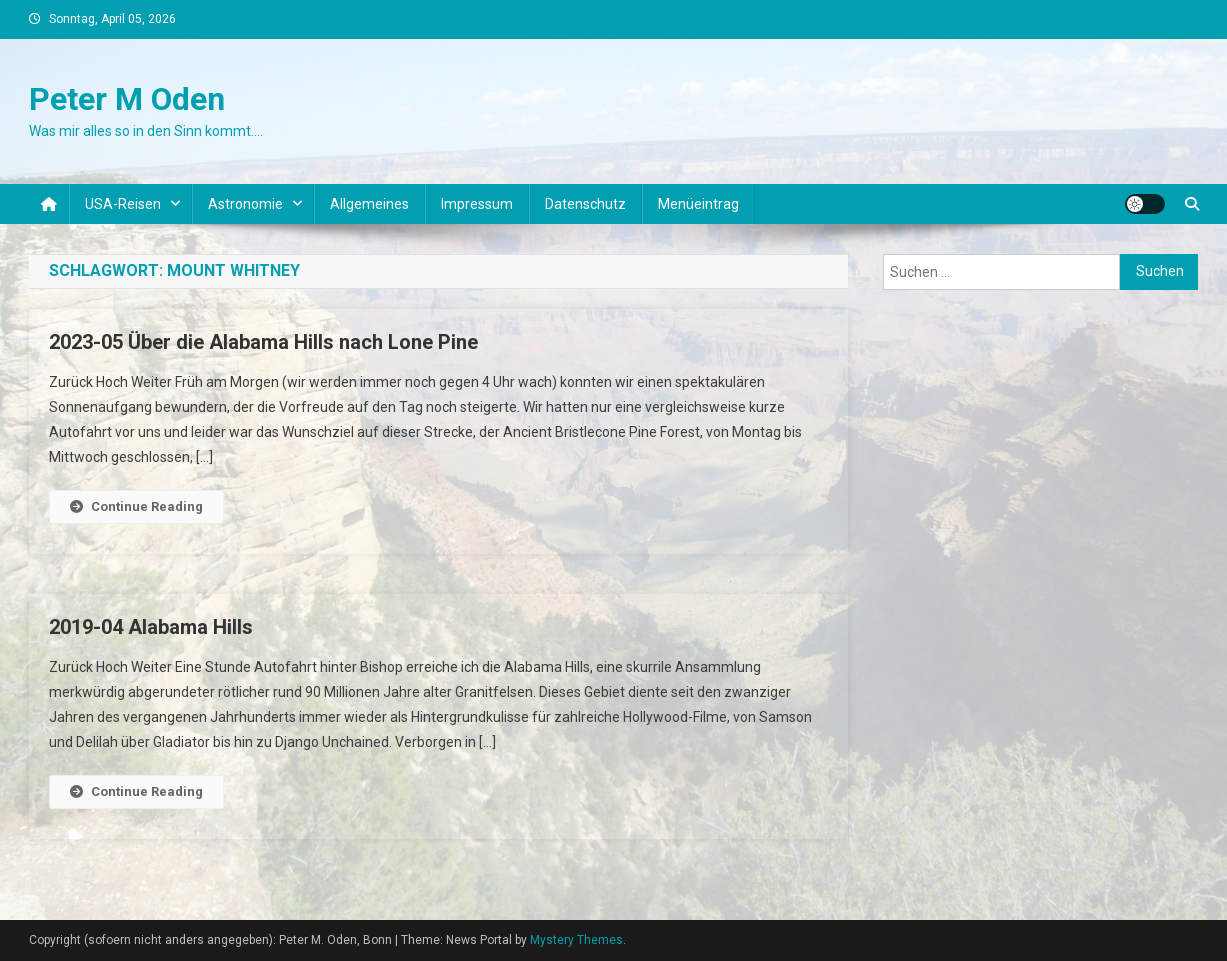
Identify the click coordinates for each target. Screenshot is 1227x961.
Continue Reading (136, 506)
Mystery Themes (576, 940)
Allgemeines (369, 204)
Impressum (477, 204)
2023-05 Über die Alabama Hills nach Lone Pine (263, 342)
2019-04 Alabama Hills (151, 627)
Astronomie (245, 204)
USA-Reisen (123, 204)
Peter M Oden (127, 99)
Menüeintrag (698, 204)
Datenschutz (585, 204)
